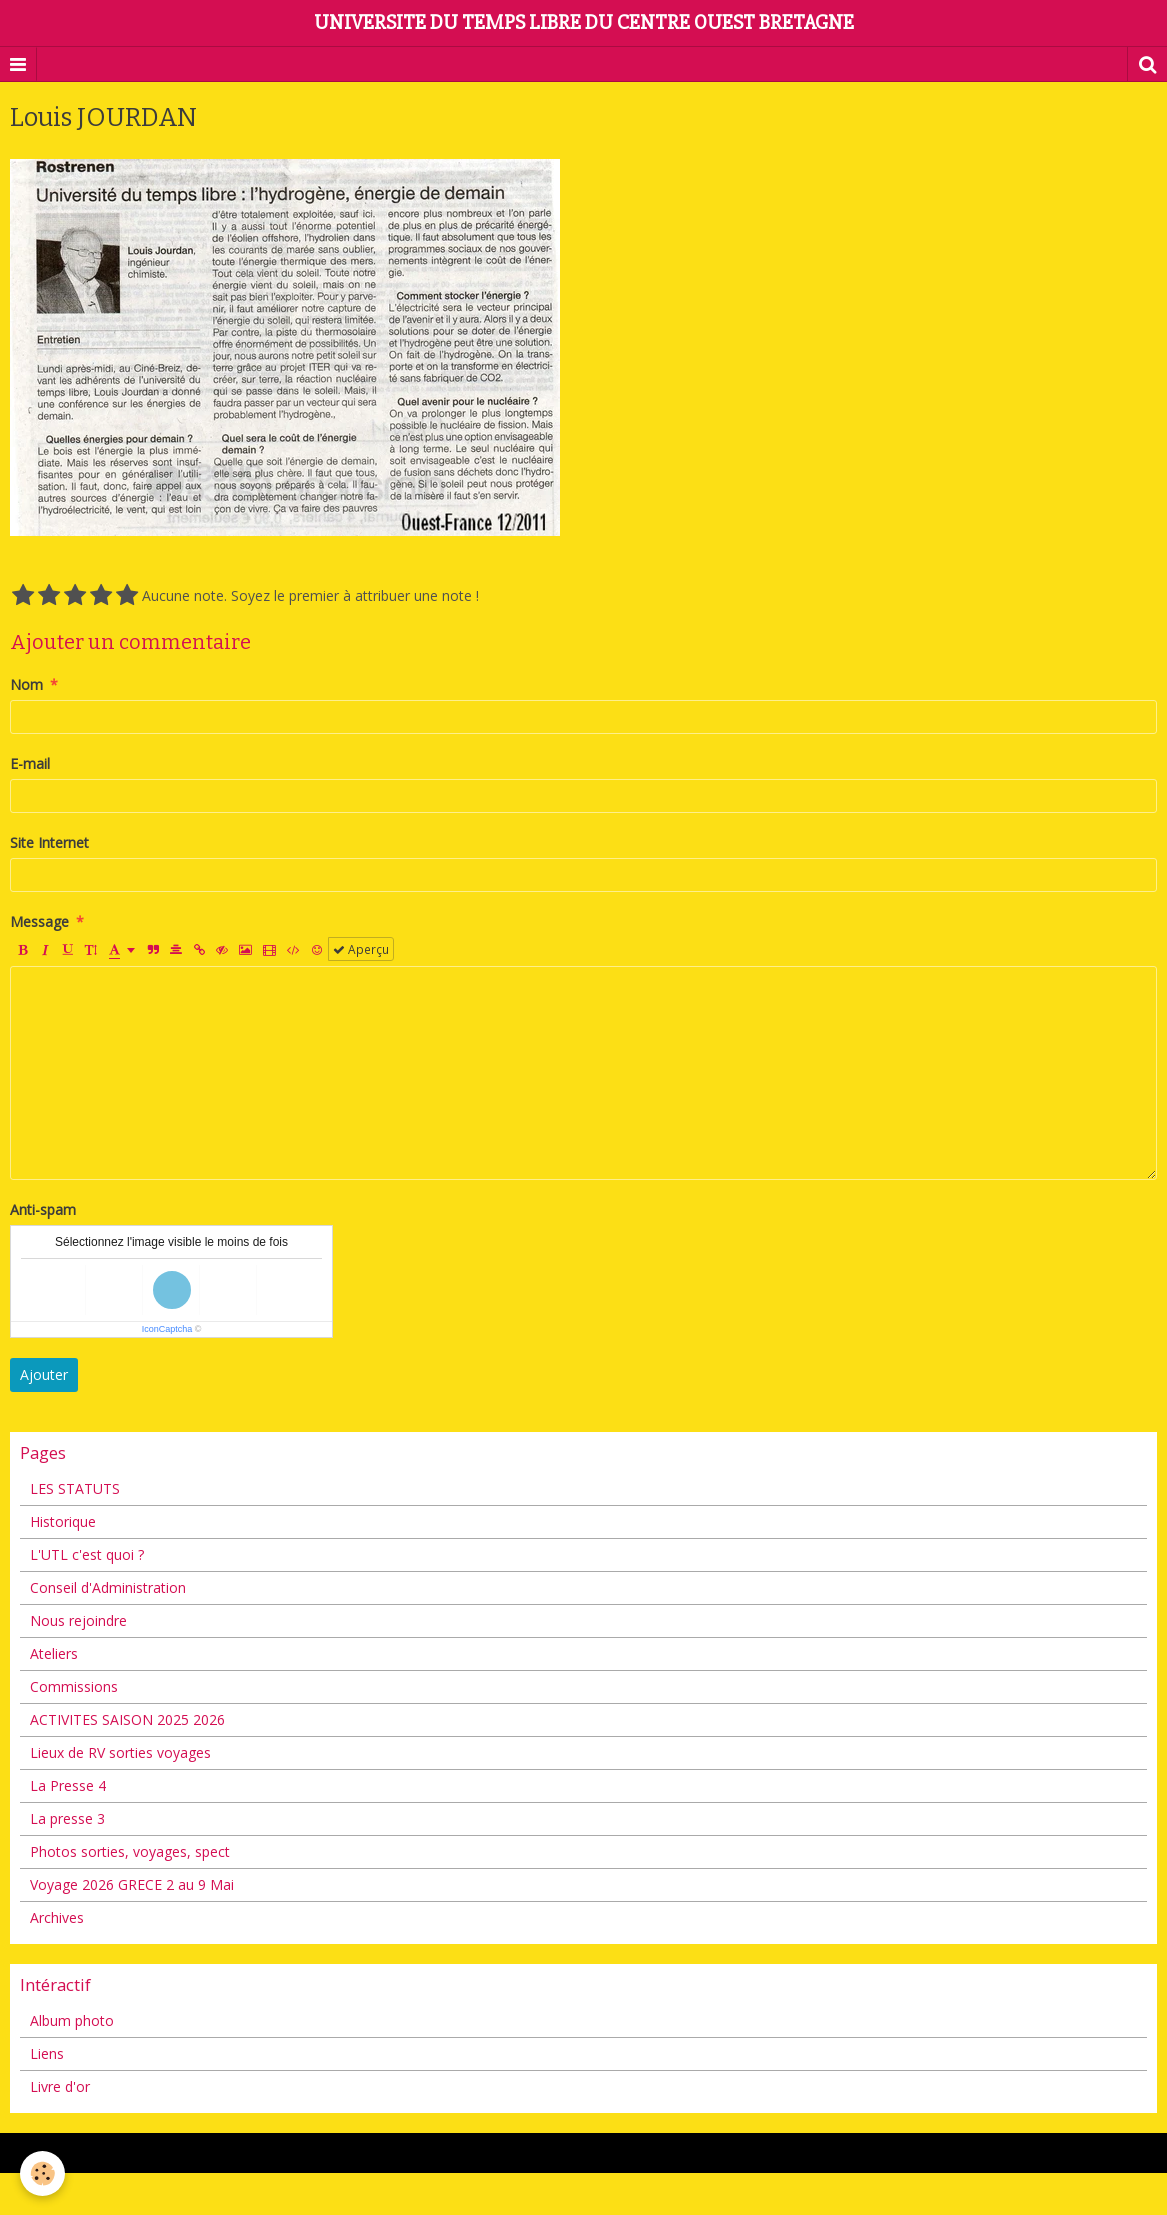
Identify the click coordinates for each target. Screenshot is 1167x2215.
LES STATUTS (75, 1488)
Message (39, 921)
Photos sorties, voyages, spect (130, 1851)
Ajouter (44, 1374)
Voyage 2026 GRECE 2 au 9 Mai (132, 1884)
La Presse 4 (68, 1785)
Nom (26, 684)
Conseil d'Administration (108, 1587)
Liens (47, 2053)
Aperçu (361, 949)
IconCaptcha (167, 1329)
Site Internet (49, 842)
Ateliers (54, 1653)
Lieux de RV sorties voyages (120, 1752)
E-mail (30, 763)
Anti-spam (43, 1209)
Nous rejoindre (78, 1620)
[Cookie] (42, 2173)
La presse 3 (67, 1818)
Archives (57, 1917)
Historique (63, 1521)
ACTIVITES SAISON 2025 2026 (127, 1719)
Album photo (72, 2020)
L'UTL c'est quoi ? (87, 1554)
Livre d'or (60, 2086)
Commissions (74, 1686)
